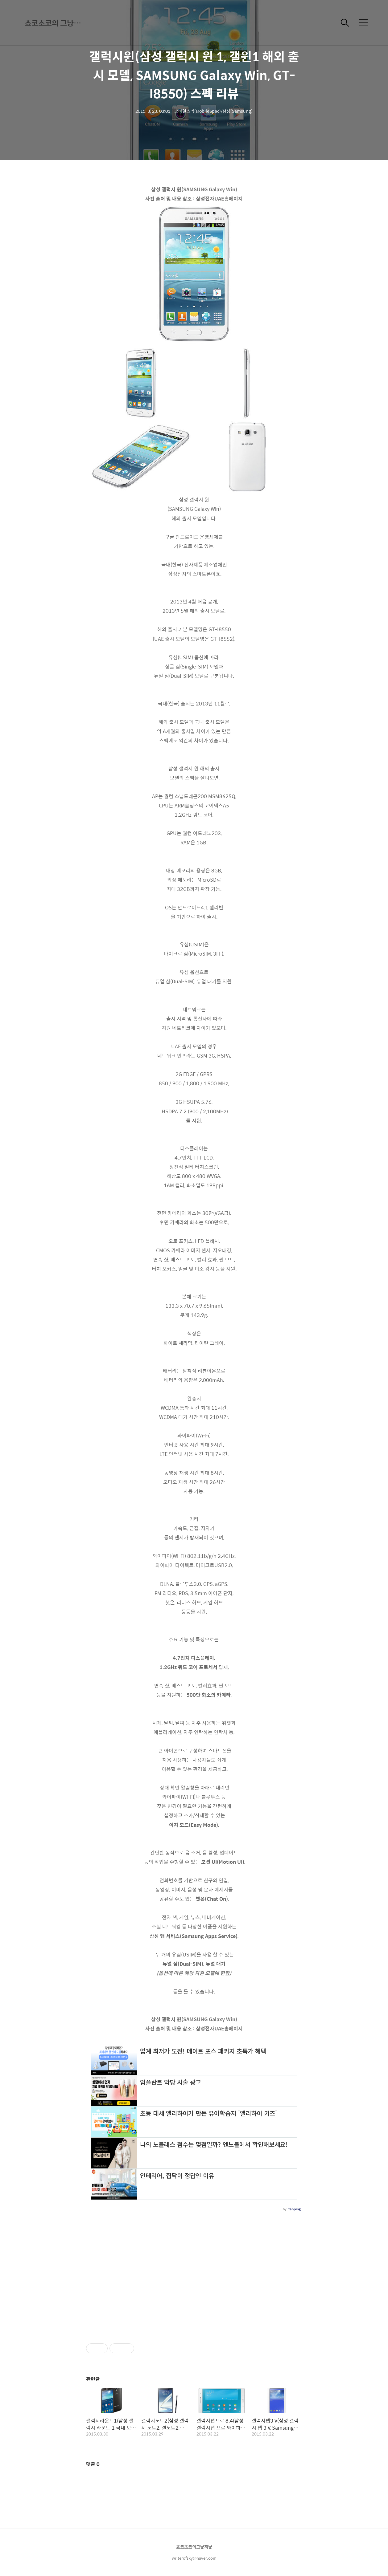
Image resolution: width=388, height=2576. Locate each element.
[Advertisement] (194, 2274)
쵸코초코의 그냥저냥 (55, 22)
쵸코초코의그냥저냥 (194, 2546)
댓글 (93, 2464)
